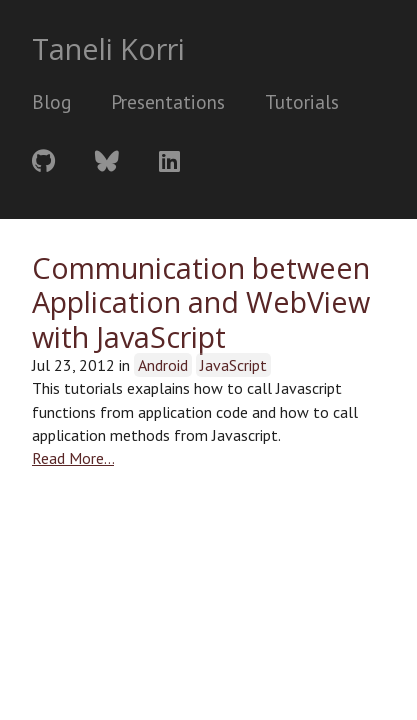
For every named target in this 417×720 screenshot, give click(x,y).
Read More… (73, 458)
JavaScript (233, 365)
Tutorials (302, 101)
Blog (51, 101)
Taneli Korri (108, 48)
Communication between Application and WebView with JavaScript (201, 302)
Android (163, 365)
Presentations (168, 101)
